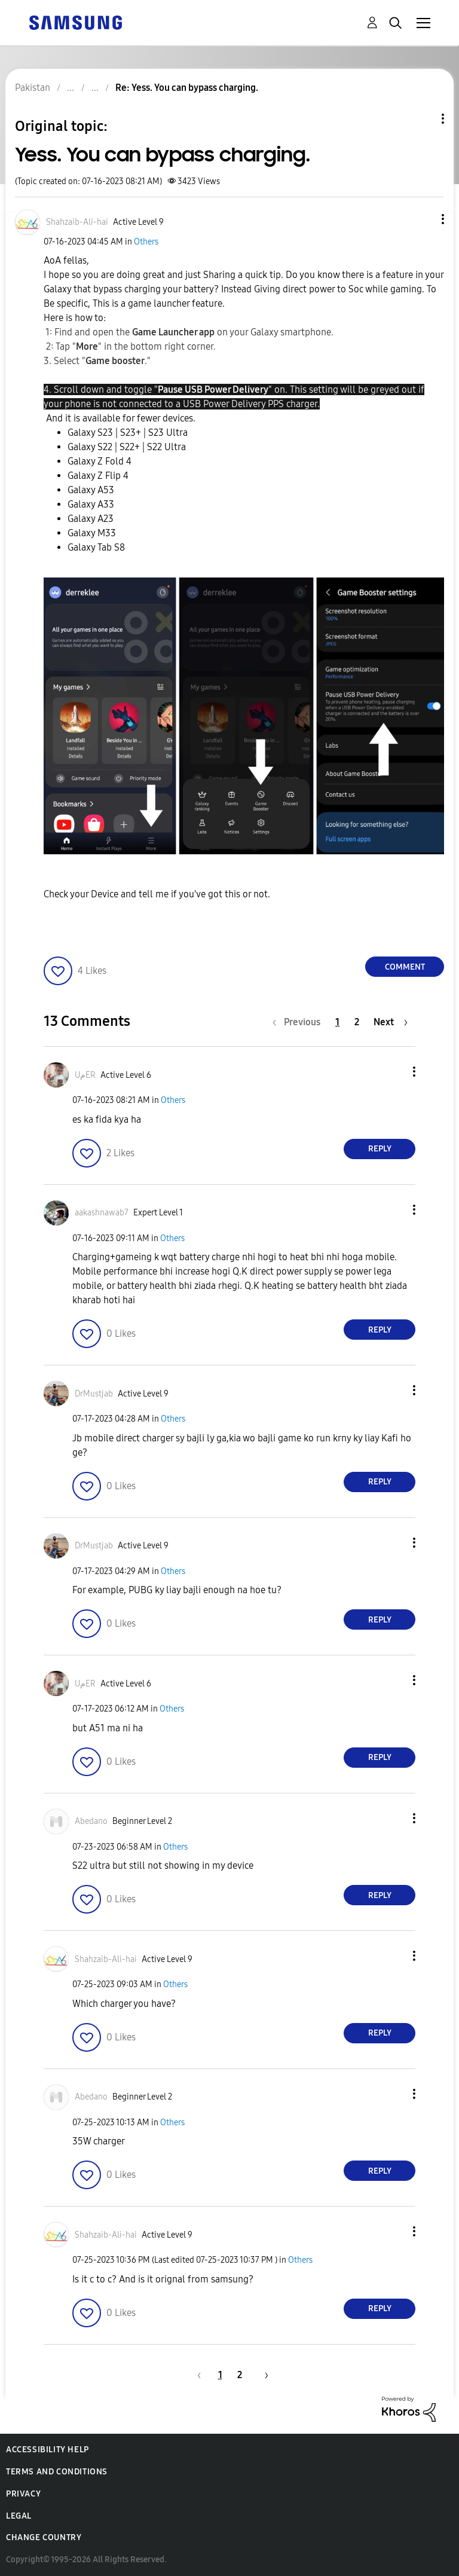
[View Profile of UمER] (85, 1075)
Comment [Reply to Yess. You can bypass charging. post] (405, 967)
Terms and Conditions (57, 2472)
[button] (423, 219)
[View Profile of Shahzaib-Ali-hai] (77, 222)
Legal (19, 2516)
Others (146, 242)
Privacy (23, 2494)
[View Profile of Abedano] (91, 1821)
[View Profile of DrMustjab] (94, 1394)
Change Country (43, 2537)
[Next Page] (390, 1022)
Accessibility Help (47, 2449)
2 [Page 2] (356, 1022)
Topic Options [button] (422, 118)
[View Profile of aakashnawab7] (101, 1213)
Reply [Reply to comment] (379, 1149)
